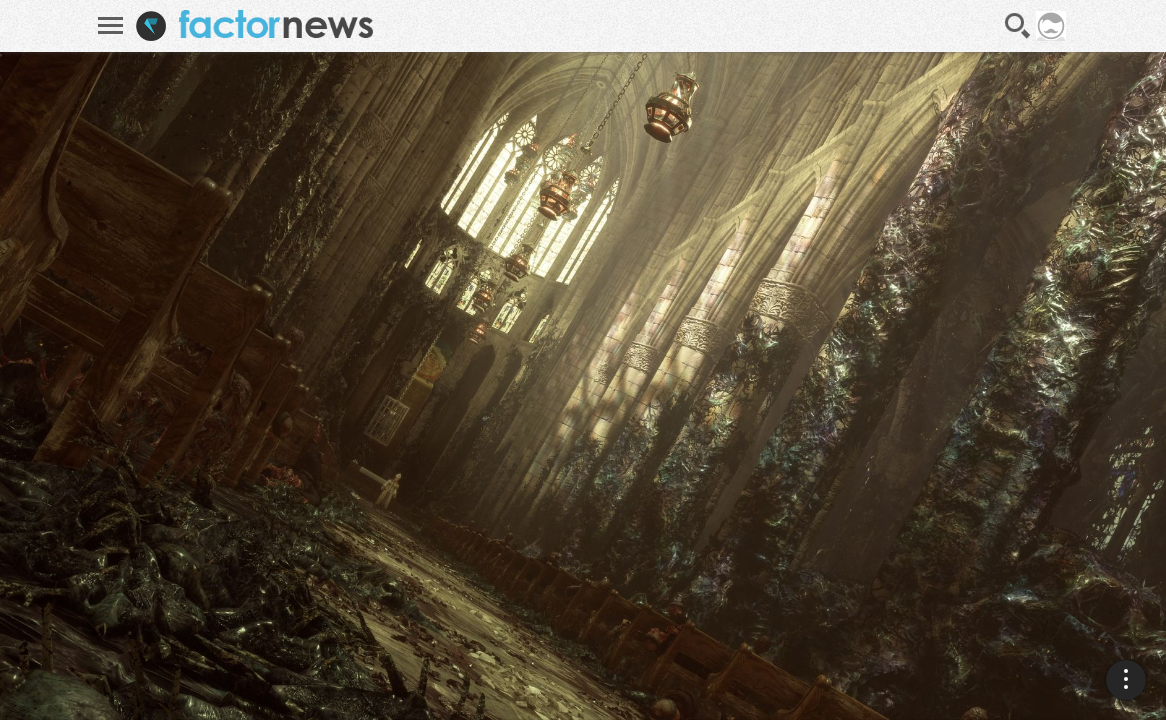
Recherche (1018, 26)
